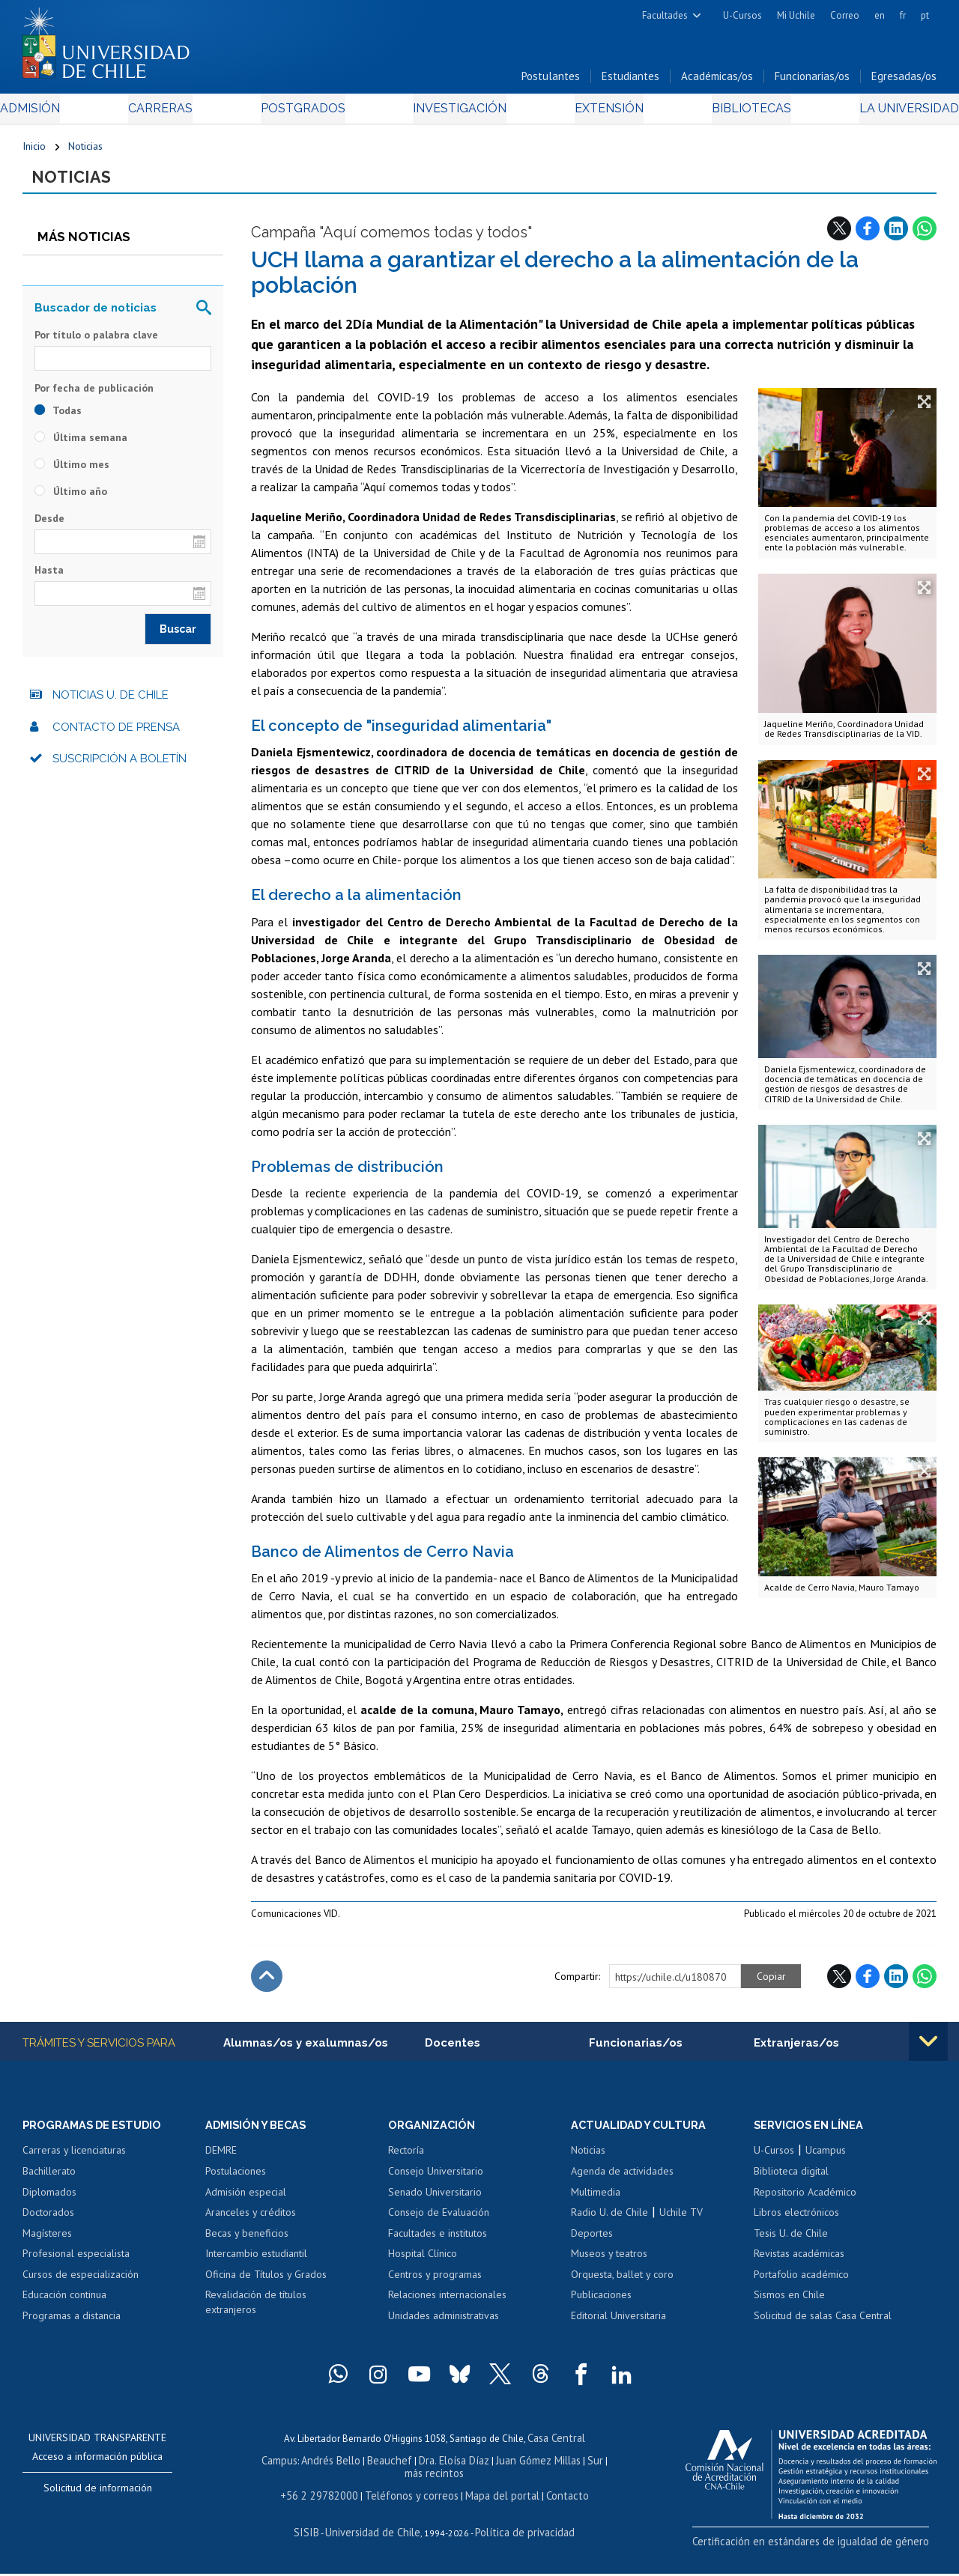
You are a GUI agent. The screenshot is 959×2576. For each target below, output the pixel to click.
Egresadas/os (904, 81)
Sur (574, 2467)
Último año (70, 498)
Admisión (56, 113)
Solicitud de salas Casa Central (823, 2325)
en (879, 15)
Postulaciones (235, 2180)
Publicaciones (601, 2304)
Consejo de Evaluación (438, 2222)
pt (925, 15)
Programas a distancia (71, 2325)
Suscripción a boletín (119, 767)
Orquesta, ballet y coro (622, 2284)
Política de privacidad (518, 2535)
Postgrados (307, 113)
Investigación (456, 113)
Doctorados (48, 2222)
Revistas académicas (799, 2263)
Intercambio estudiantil (256, 2263)
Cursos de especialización (80, 2284)
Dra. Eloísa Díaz (442, 2467)
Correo (844, 15)
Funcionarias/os (812, 81)
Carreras (175, 113)
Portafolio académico (801, 2284)
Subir (266, 1984)
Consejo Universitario (435, 2180)
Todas (58, 418)
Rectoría (406, 2160)
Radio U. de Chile (609, 2222)
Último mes (71, 472)
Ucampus (825, 2160)
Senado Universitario (435, 2201)
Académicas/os (717, 81)
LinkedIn (896, 236)
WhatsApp (924, 235)
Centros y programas (435, 2284)
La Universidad (881, 113)
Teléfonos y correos (411, 2500)
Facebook (867, 236)
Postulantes (550, 81)
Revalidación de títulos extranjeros (255, 2311)
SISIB (316, 2535)
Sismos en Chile (789, 2304)
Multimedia (595, 2201)
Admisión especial (245, 2201)
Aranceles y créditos (250, 2222)
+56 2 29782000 (329, 2500)
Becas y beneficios (246, 2243)
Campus (280, 2467)
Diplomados (49, 2201)
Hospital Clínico (422, 2263)
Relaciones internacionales (447, 2304)
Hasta (49, 578)
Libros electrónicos (796, 2222)
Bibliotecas (731, 113)
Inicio (34, 151)
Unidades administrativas (443, 2325)
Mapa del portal (494, 2500)
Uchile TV (681, 2222)
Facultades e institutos (437, 2243)
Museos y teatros (609, 2263)
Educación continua (64, 2304)
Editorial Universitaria (618, 2325)
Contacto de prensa (116, 734)
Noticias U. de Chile (110, 703)
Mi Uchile (796, 15)
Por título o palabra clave (96, 343)
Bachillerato (49, 2180)
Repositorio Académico (805, 2201)
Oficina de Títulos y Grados (266, 2284)
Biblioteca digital (791, 2180)
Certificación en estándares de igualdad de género (831, 2549)
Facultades (665, 15)
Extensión (598, 113)
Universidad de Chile (376, 2535)
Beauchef (382, 2467)
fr (903, 15)
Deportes (592, 2243)
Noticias (85, 151)
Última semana (80, 445)
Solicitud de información (97, 2497)
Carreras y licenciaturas (74, 2160)
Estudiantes (630, 81)
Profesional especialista (76, 2263)
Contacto (553, 2500)
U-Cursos (742, 15)
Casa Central (556, 2446)
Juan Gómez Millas (521, 2467)
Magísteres (47, 2243)
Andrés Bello (328, 2467)
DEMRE (221, 2160)
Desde (49, 525)
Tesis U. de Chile (791, 2243)
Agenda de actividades (622, 2180)
